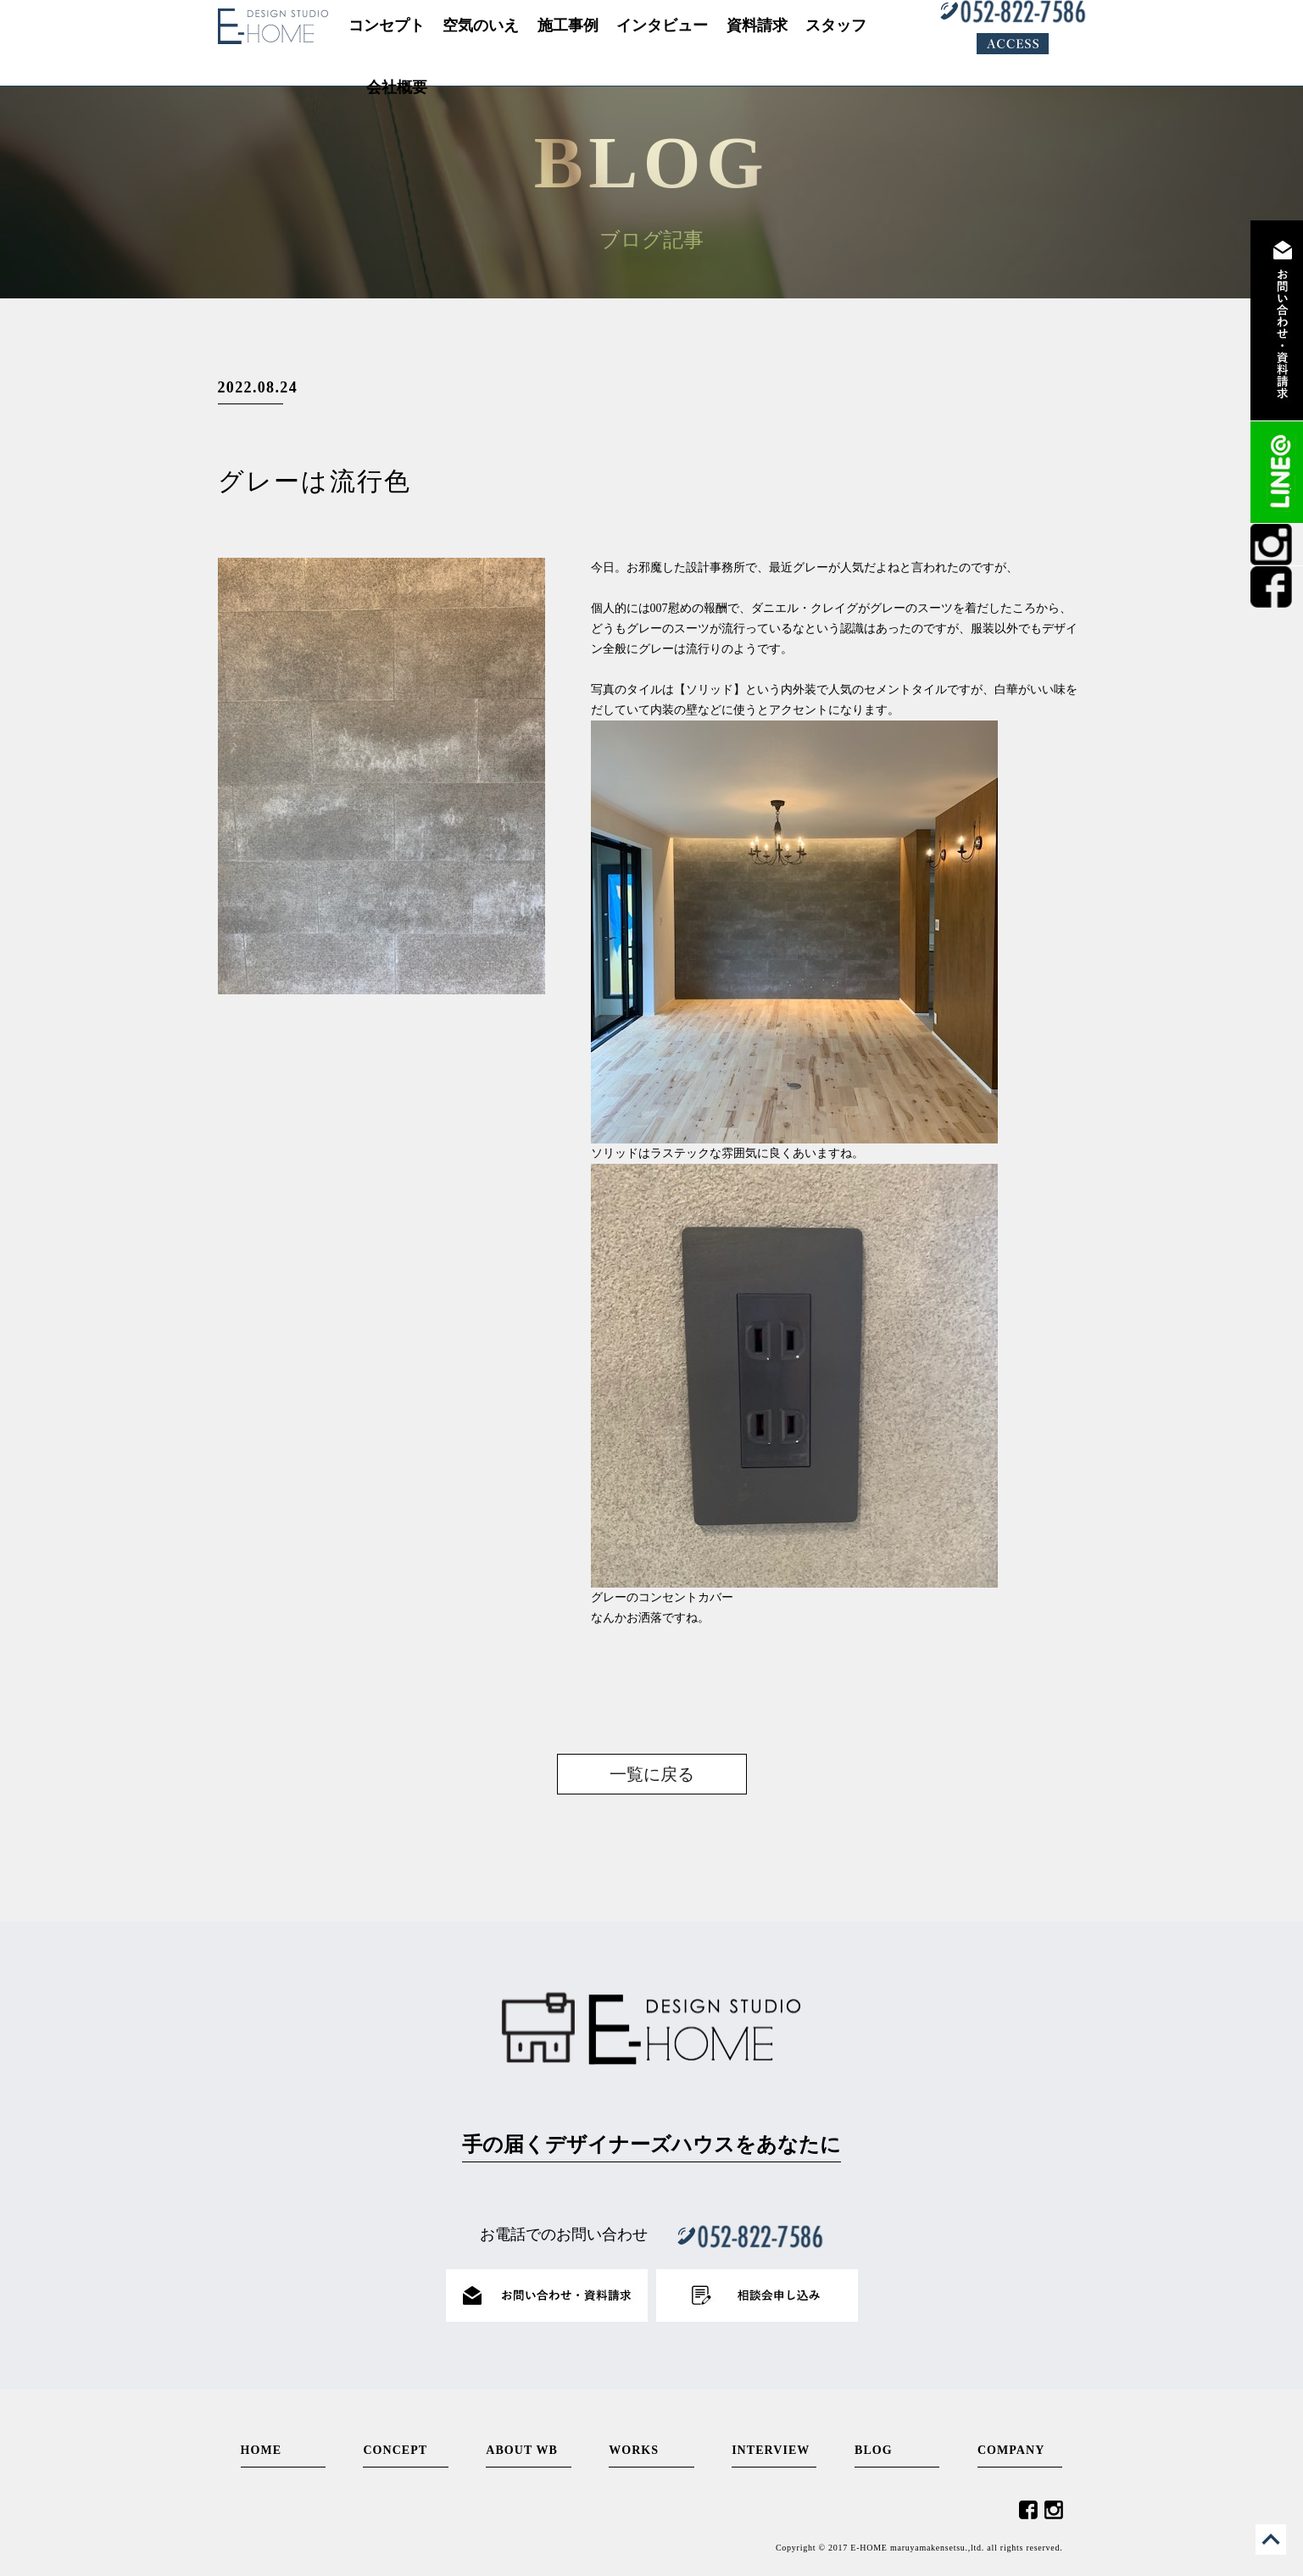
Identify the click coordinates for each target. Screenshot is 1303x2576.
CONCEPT (395, 2450)
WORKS (634, 2450)
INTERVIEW (771, 2450)
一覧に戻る (652, 1774)
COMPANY (1010, 2450)
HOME (261, 2450)
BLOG (874, 2450)
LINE (1276, 472)
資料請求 (1276, 320)
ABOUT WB (522, 2450)
